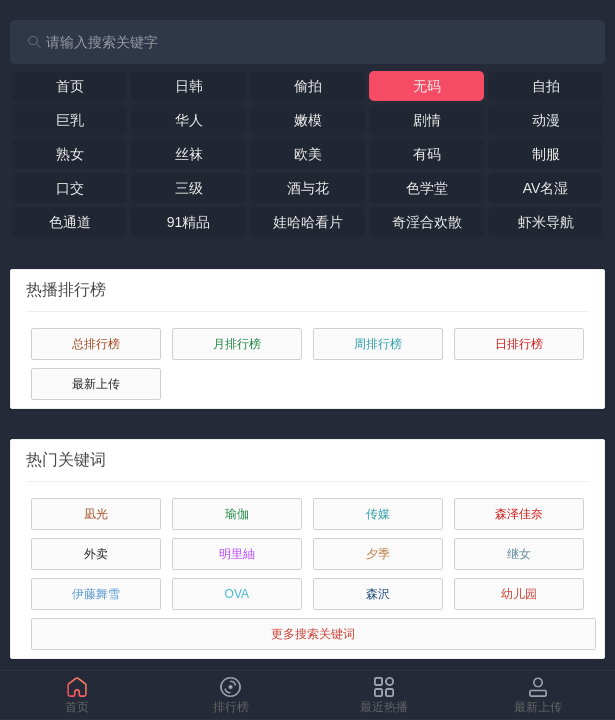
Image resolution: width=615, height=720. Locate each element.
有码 (427, 154)
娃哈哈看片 (308, 222)
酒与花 (308, 188)
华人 (189, 120)
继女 (519, 554)
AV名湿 (546, 188)
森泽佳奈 (519, 514)
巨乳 (70, 120)
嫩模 (308, 120)
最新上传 (96, 384)
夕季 (378, 554)
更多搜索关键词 (313, 634)
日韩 (189, 86)
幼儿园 (519, 594)
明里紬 (237, 554)
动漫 (546, 120)
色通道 (70, 222)
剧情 (427, 120)
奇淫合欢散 (427, 222)
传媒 (378, 514)
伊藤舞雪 (96, 594)
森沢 (378, 594)
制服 (546, 154)
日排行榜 (519, 344)
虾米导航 (546, 222)
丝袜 (189, 154)
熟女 (70, 154)
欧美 (308, 154)
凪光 (96, 514)
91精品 (189, 222)
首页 (70, 86)
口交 (70, 188)
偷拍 (308, 86)
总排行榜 (96, 344)
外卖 (96, 554)
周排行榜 (378, 344)
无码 (427, 86)
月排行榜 (237, 344)
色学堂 (427, 188)
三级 (189, 188)
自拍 (546, 86)
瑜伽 (237, 514)
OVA (237, 594)
